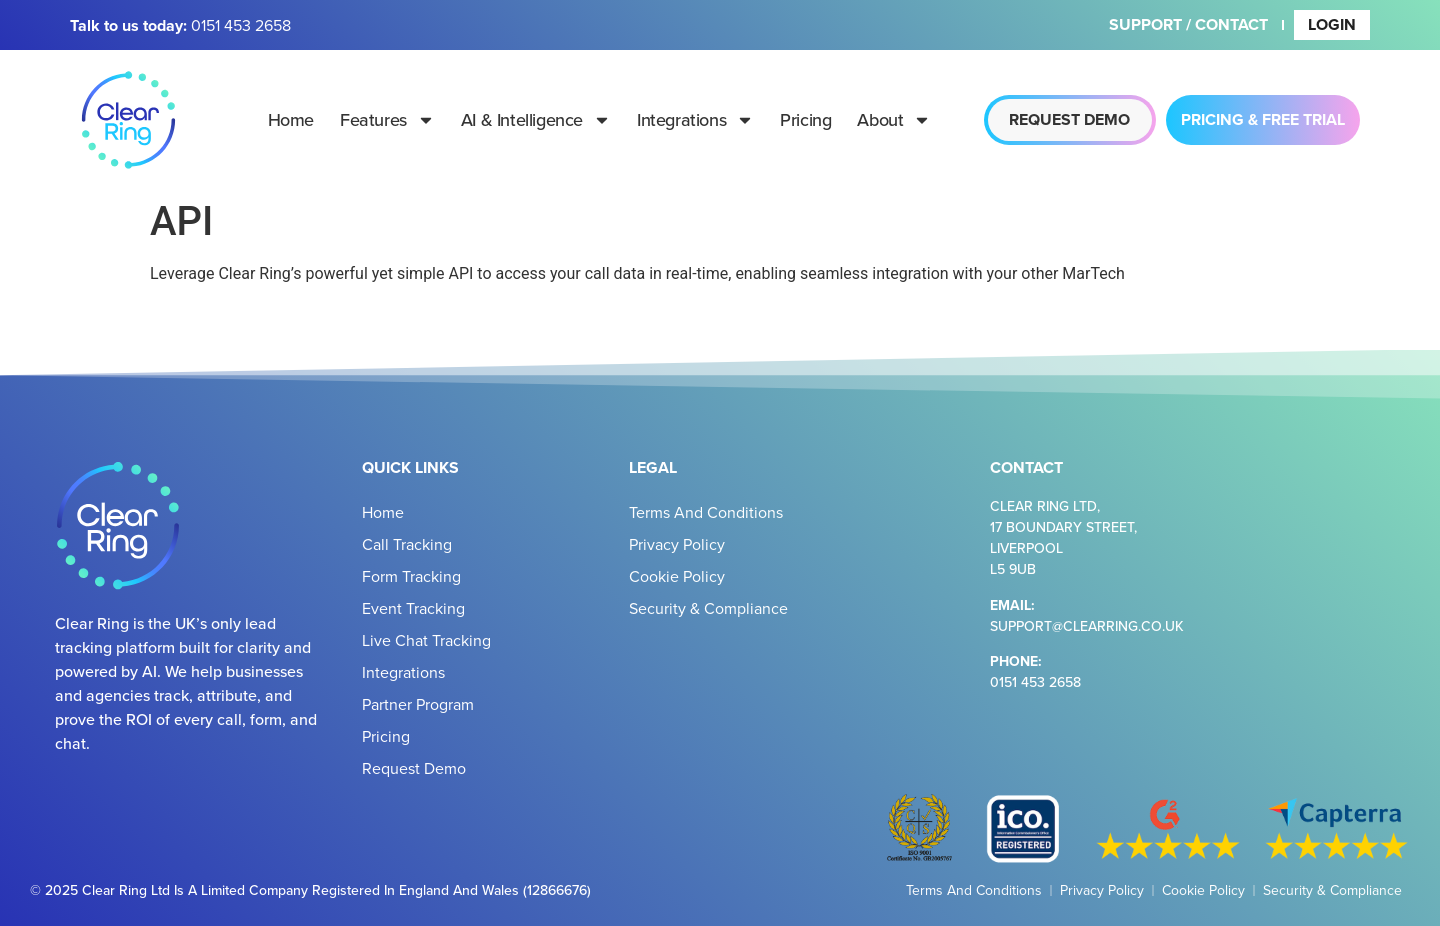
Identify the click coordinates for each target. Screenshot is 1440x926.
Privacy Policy (677, 544)
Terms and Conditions (706, 512)
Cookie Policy (677, 576)
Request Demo (414, 768)
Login (1332, 24)
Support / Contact (1188, 24)
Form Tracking (411, 576)
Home (291, 119)
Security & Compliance (708, 608)
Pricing (805, 119)
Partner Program (418, 704)
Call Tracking (407, 544)
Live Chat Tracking (426, 640)
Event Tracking (413, 608)
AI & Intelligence (536, 120)
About (894, 120)
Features (387, 120)
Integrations (695, 120)
